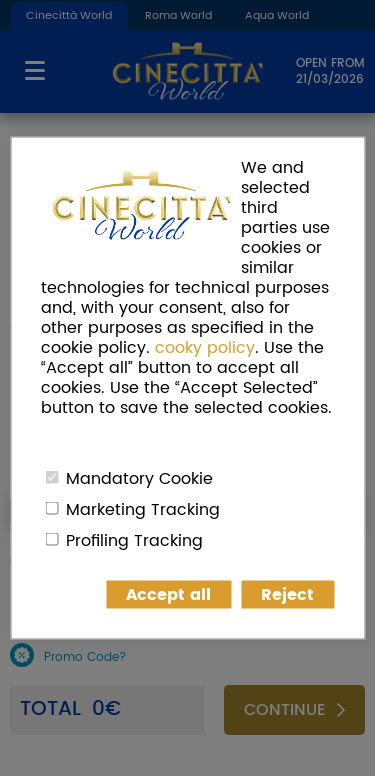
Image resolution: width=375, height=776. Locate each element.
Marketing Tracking (143, 510)
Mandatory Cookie (139, 479)
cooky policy (205, 348)
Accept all (168, 595)
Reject (287, 595)
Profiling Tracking (134, 541)
